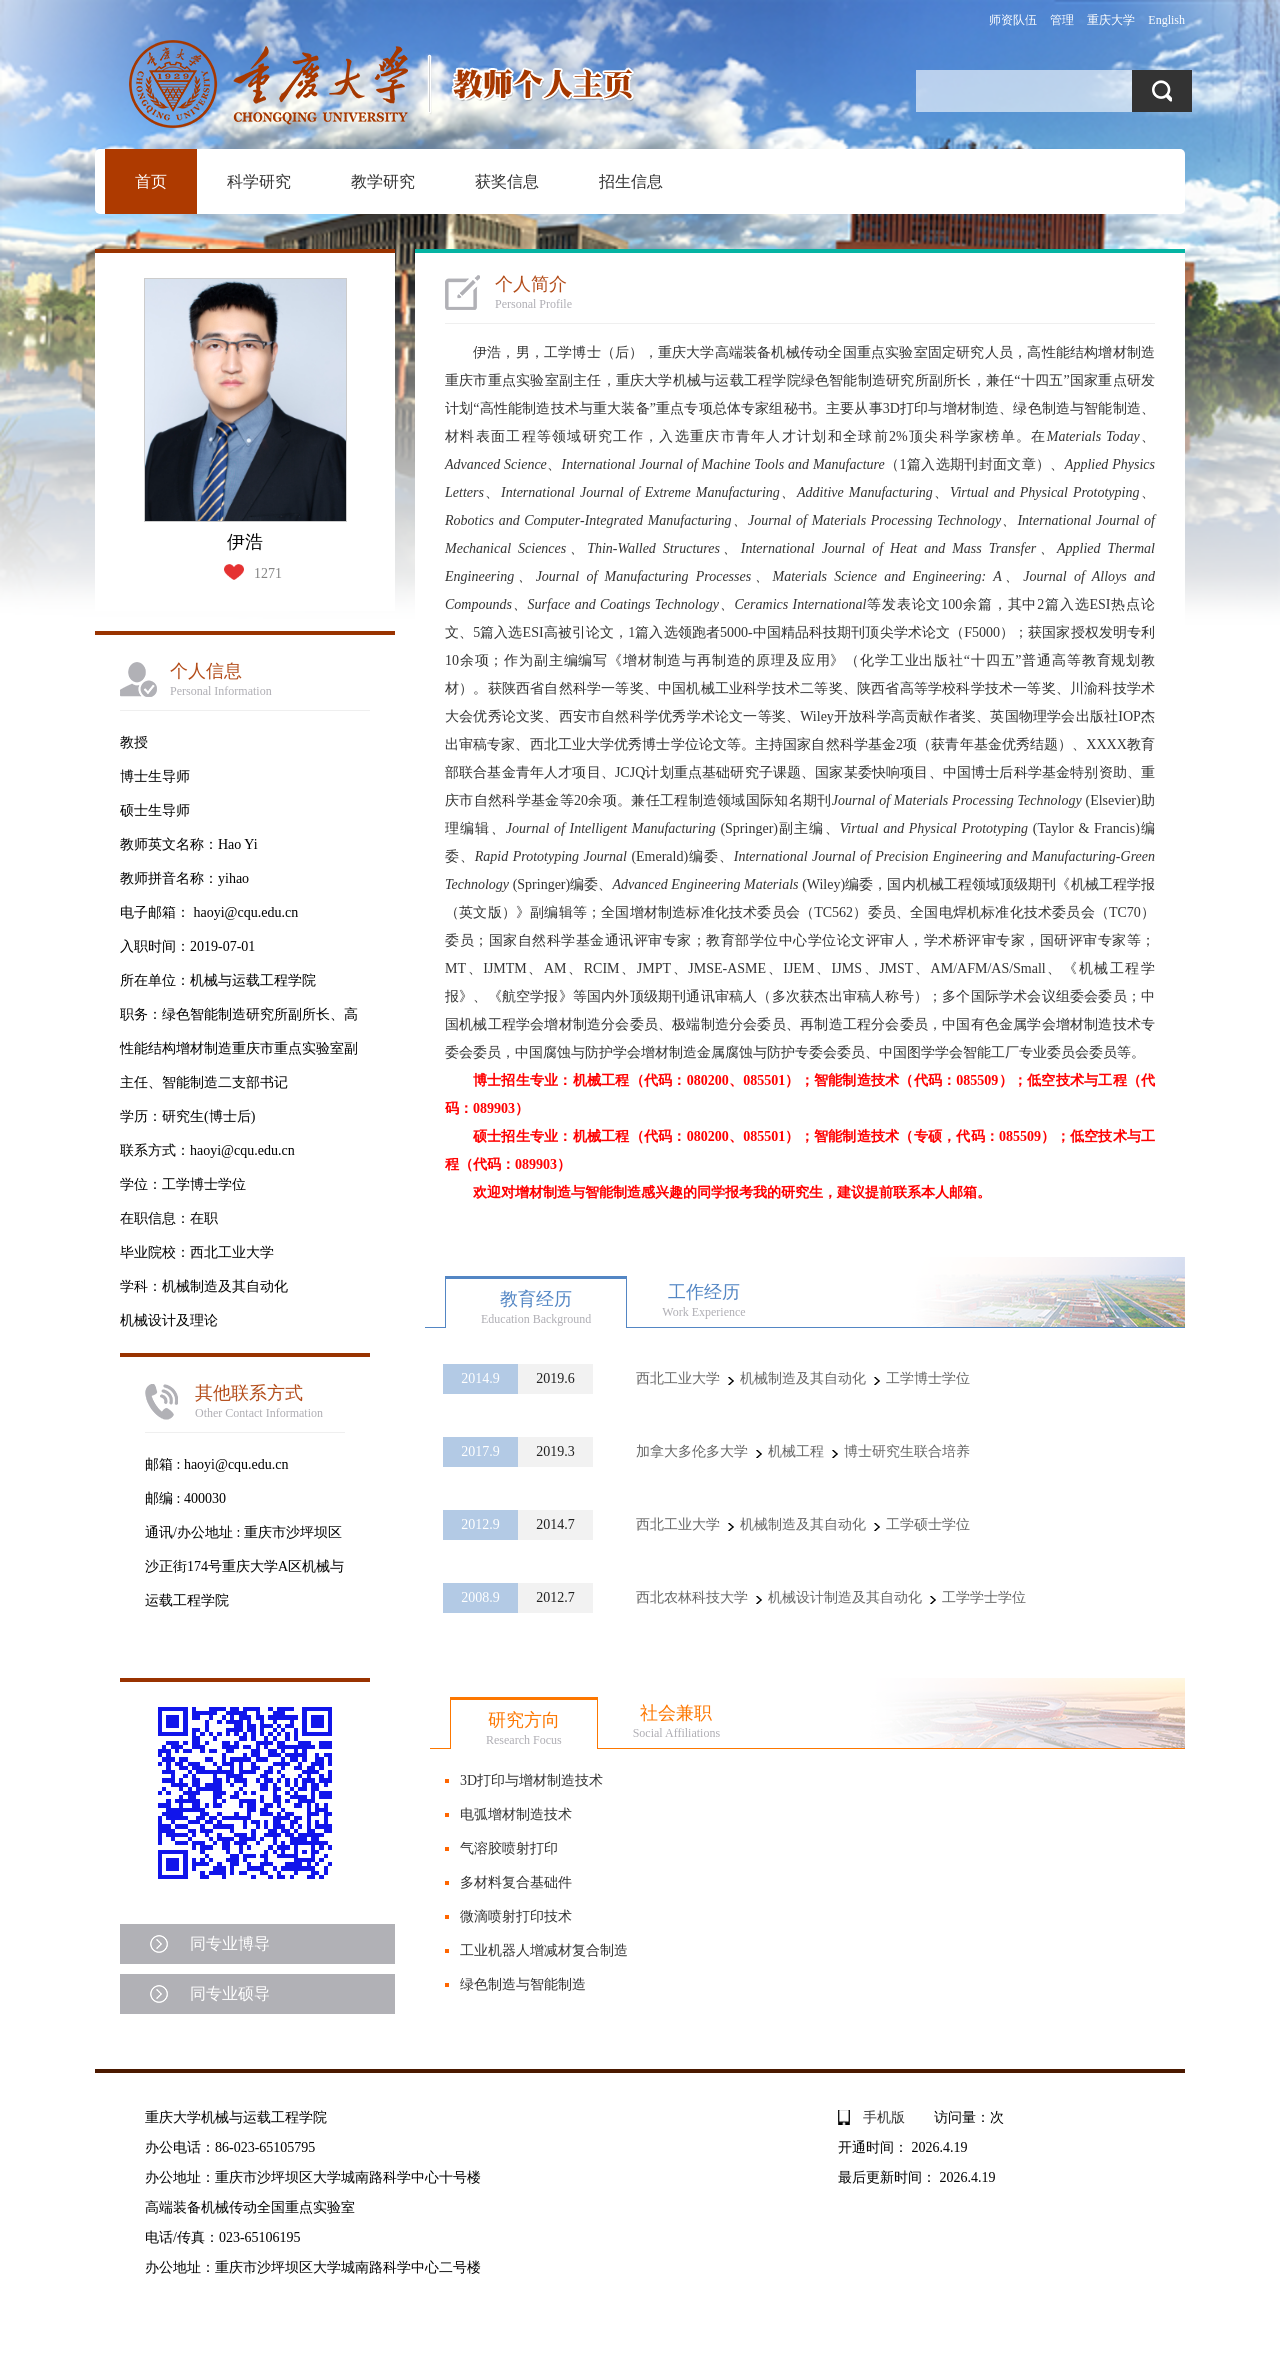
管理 (1062, 20)
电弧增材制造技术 (516, 1814)
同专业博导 (230, 1943)
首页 (151, 181)
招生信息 (631, 181)
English (1166, 20)
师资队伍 (1013, 20)
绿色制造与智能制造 (523, 1984)
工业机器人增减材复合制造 (544, 1950)
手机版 (884, 2117)
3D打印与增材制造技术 (531, 1780)
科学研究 (259, 181)
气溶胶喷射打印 (509, 1848)
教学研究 (383, 181)
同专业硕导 (230, 1993)
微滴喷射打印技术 (516, 1916)
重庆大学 (1111, 20)
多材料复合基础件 (516, 1882)
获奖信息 (507, 181)
